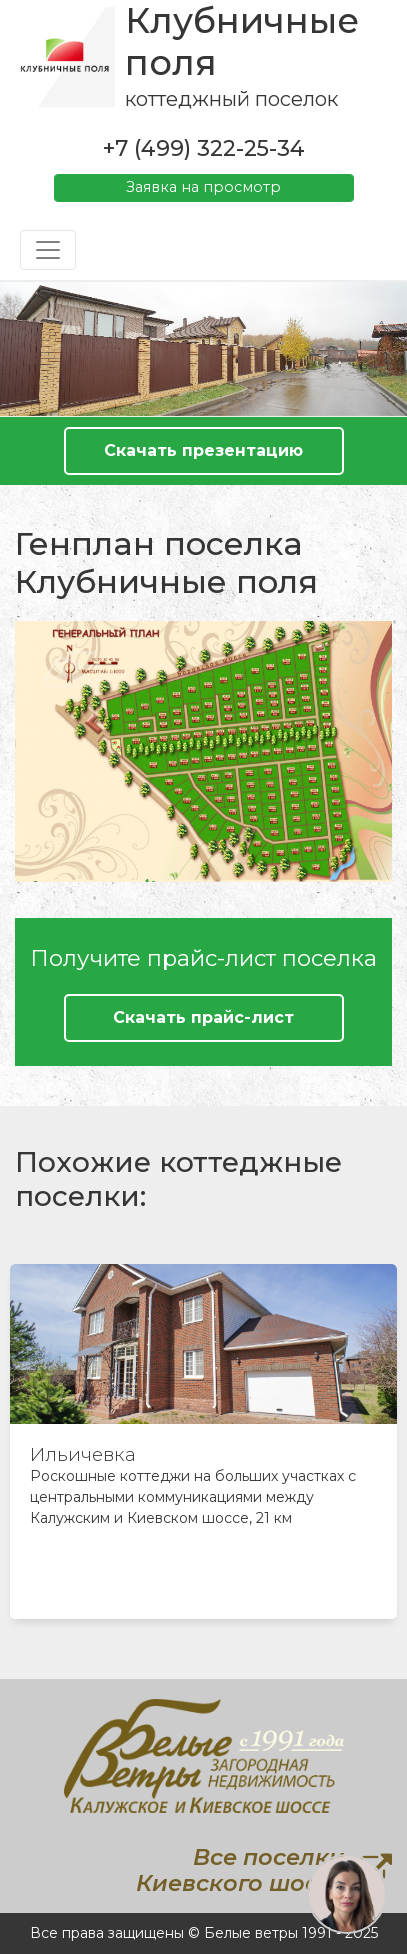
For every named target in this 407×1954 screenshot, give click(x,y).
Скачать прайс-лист (203, 1017)
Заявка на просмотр (203, 187)
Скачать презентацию (203, 450)
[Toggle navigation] (48, 250)
